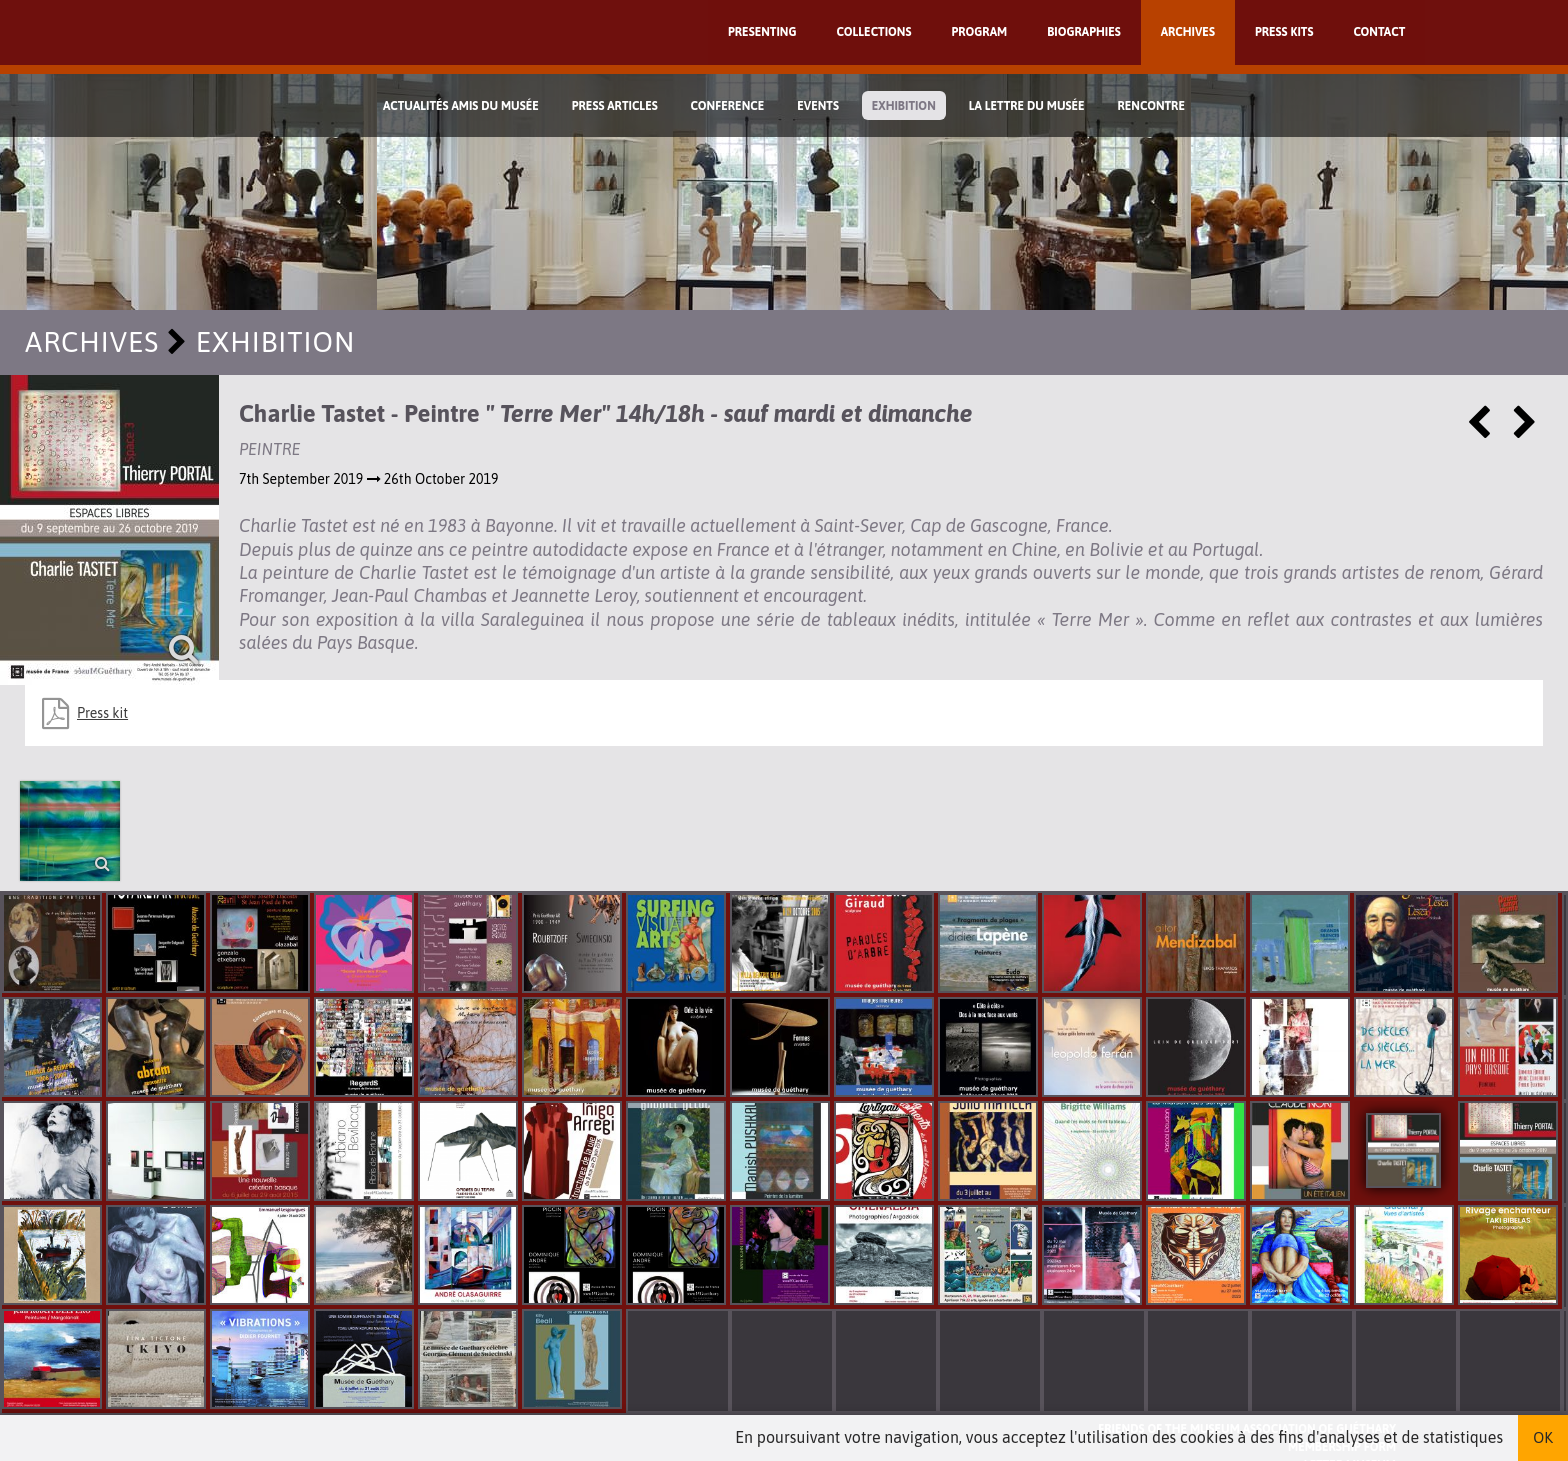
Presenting (762, 32)
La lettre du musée (1027, 106)
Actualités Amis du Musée (461, 106)
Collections (874, 32)
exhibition (904, 106)
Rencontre (1151, 106)
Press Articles (615, 106)
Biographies (1084, 32)
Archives (1188, 32)
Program (979, 32)
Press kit (102, 713)
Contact (1379, 32)
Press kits (1284, 32)
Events (818, 106)
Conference (728, 106)
